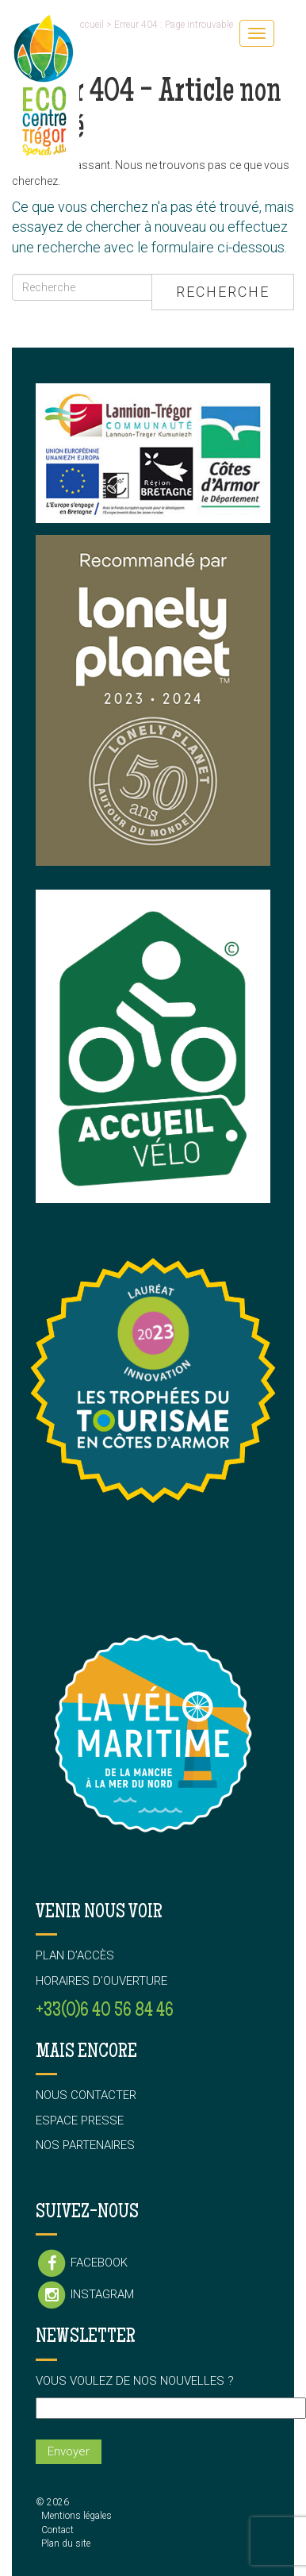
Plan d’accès (75, 1955)
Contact (57, 2530)
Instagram (85, 2295)
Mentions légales (76, 2515)
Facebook (82, 2263)
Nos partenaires (85, 2145)
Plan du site (65, 2543)
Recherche (223, 291)
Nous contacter (86, 2095)
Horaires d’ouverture (101, 1981)
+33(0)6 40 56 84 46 (105, 2011)
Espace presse (80, 2120)
